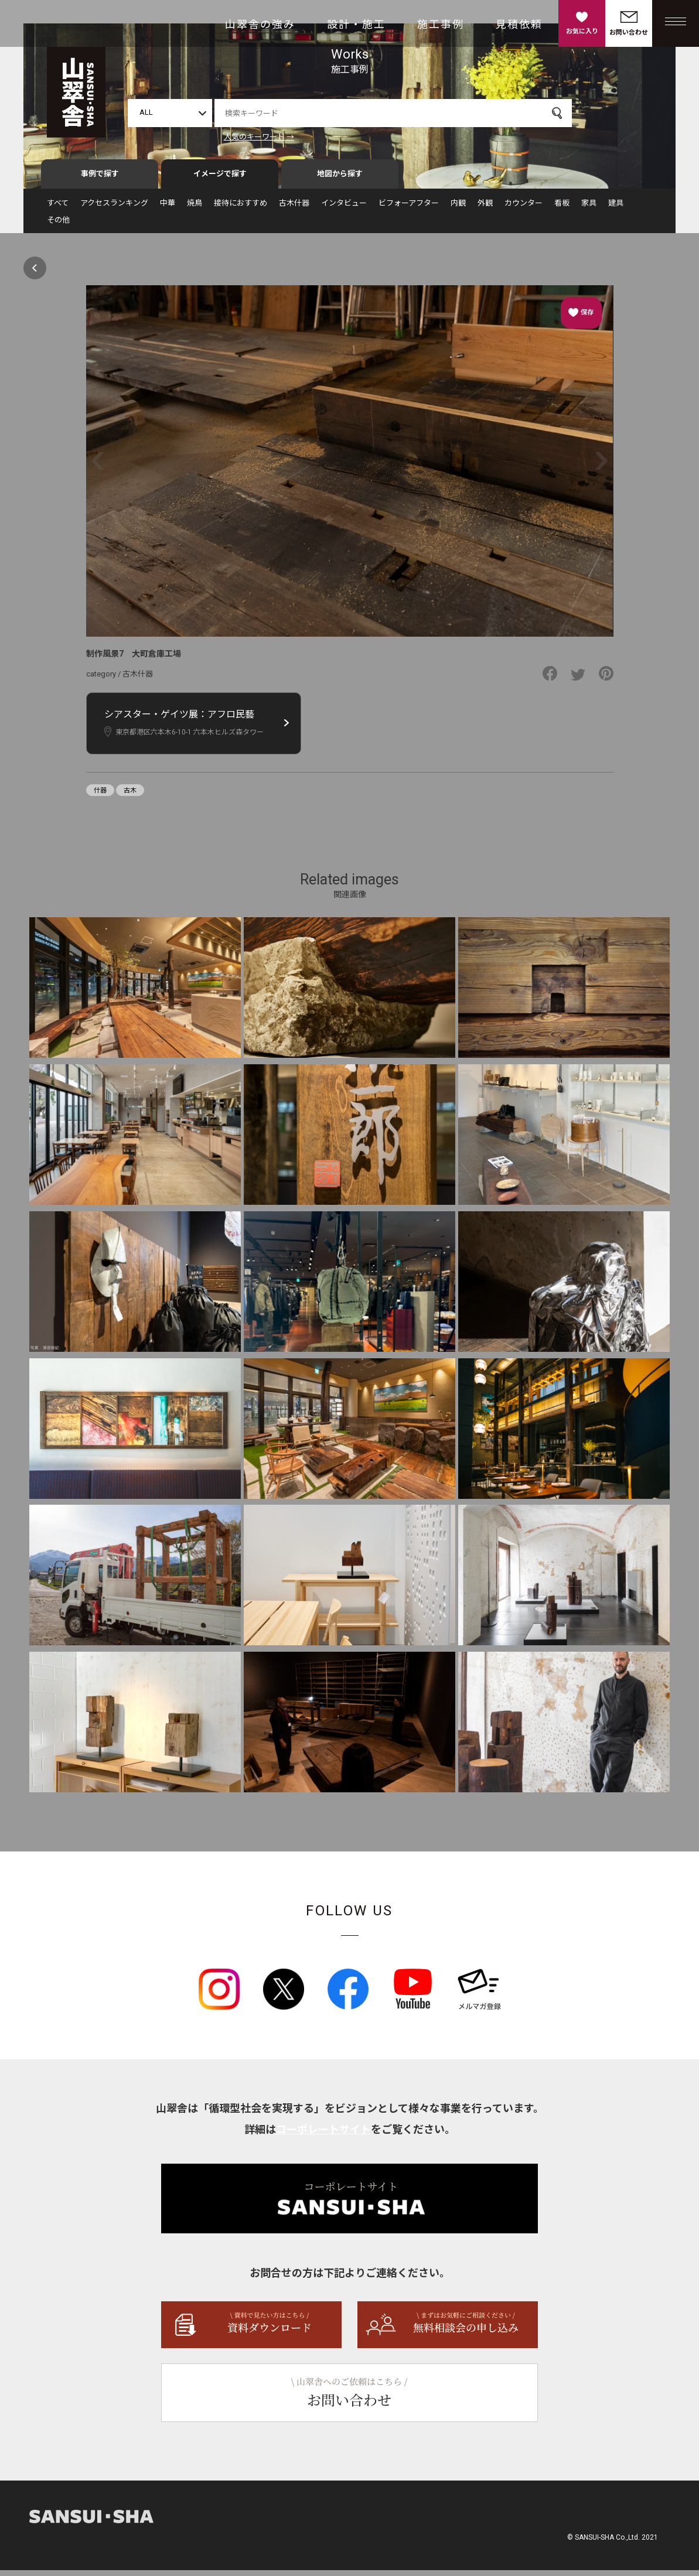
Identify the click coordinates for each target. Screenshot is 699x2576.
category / (104, 679)
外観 (485, 208)
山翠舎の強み (260, 24)
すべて (58, 208)
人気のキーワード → (259, 136)
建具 (615, 208)
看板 (562, 208)
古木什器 (294, 208)
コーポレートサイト (323, 2135)
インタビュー (344, 208)
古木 (130, 796)
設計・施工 (356, 24)
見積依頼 (519, 24)
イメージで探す (220, 179)
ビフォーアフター (409, 208)
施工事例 (440, 24)
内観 (458, 208)
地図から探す (340, 179)
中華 (167, 208)
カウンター (523, 208)
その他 (58, 225)
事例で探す (100, 179)
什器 (100, 796)
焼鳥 (194, 208)
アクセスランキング (114, 208)
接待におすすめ (240, 208)
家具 (588, 208)
